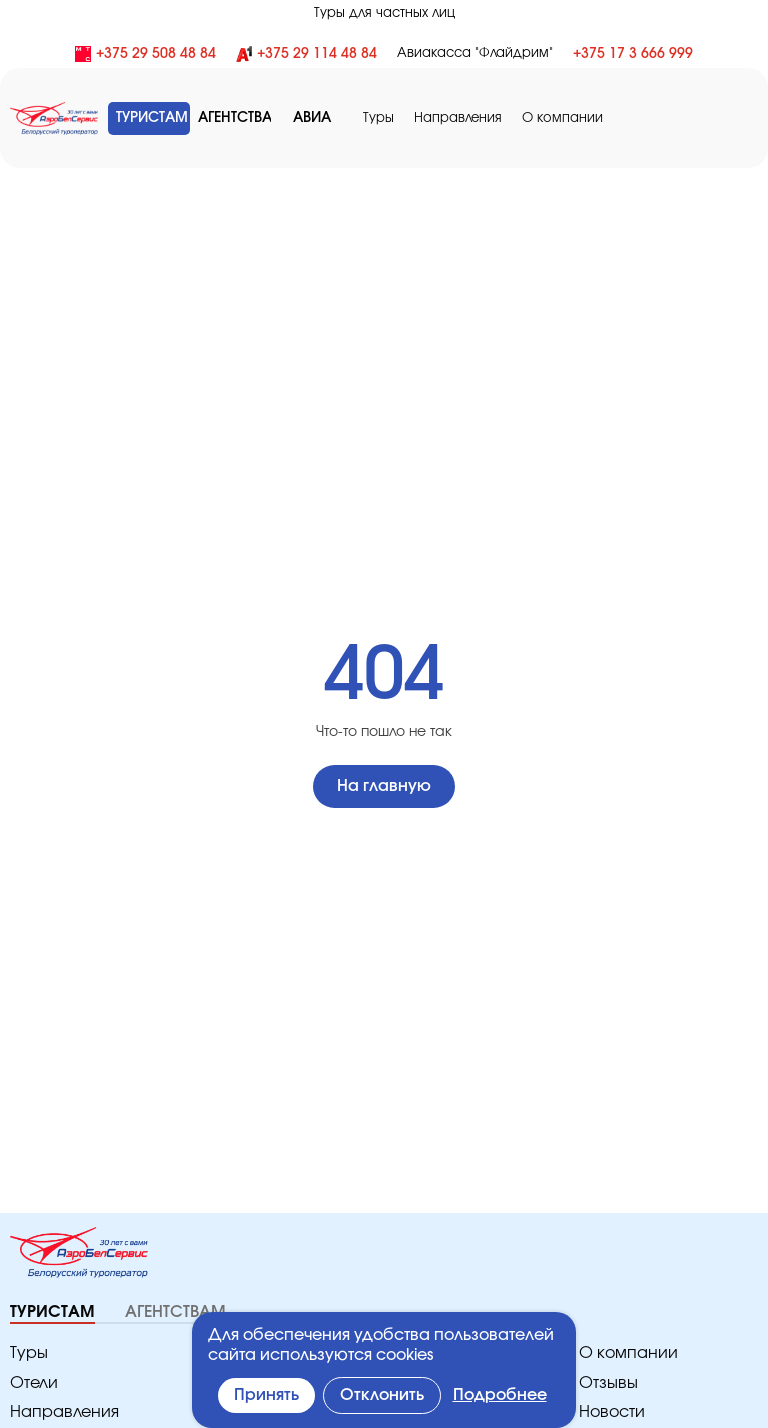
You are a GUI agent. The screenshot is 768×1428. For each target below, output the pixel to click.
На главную (384, 786)
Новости (610, 1412)
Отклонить (385, 1395)
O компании (565, 118)
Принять (268, 1395)
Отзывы (608, 1383)
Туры (393, 118)
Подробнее (502, 1395)
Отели (33, 1383)
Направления (468, 118)
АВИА (324, 118)
